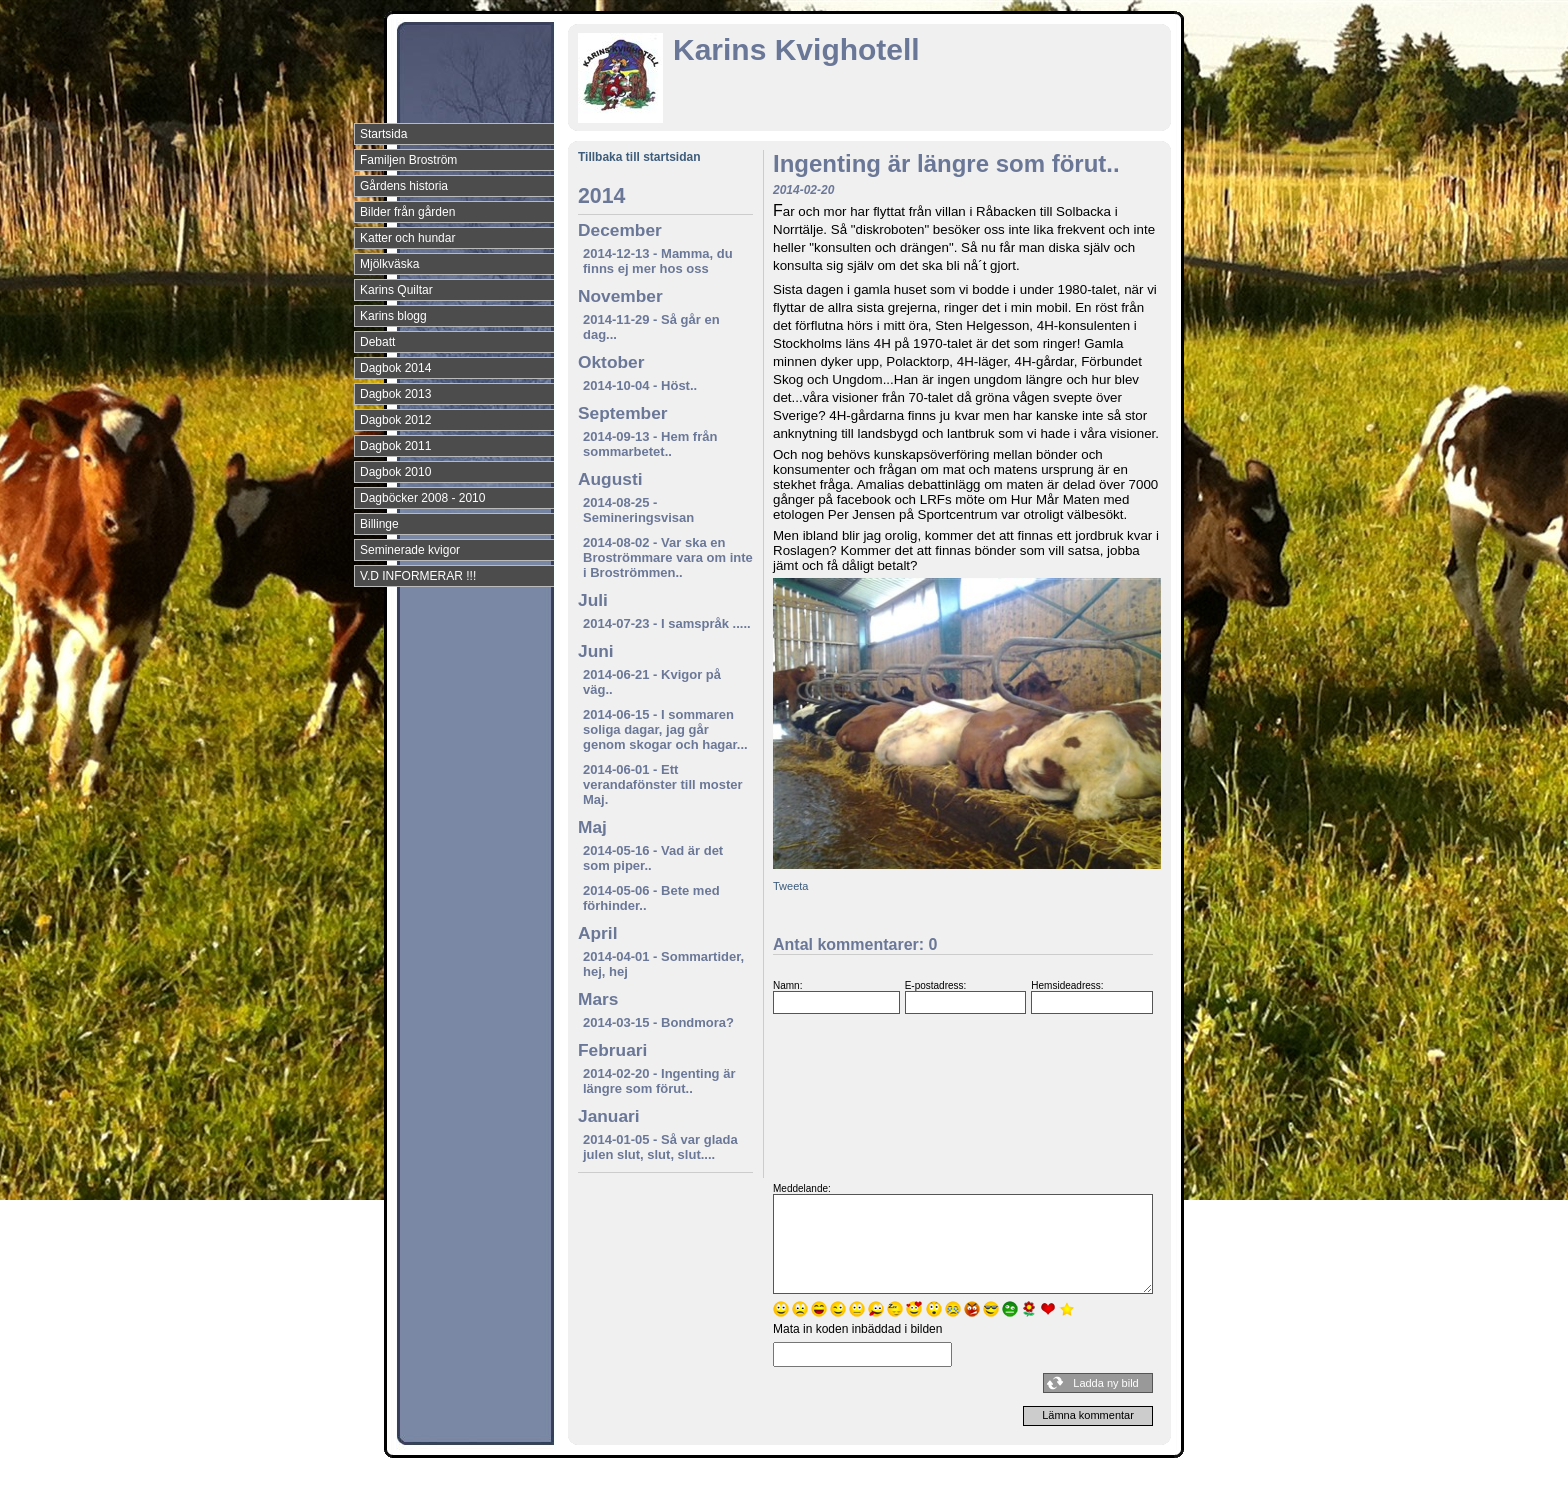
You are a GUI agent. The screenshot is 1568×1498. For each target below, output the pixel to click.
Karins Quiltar (396, 290)
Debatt (377, 342)
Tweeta (790, 886)
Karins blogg (393, 316)
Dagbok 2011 (395, 446)
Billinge (379, 524)
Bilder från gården (407, 212)
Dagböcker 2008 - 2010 (422, 498)
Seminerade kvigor (410, 550)
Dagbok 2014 (395, 368)
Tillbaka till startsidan (639, 157)
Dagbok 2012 (395, 420)
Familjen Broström (408, 160)
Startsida (383, 134)
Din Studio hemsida (1136, 1481)
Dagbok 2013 (395, 394)
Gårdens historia (404, 186)
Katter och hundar (407, 238)
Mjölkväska (389, 264)
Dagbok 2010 (395, 472)
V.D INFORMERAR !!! (418, 576)
